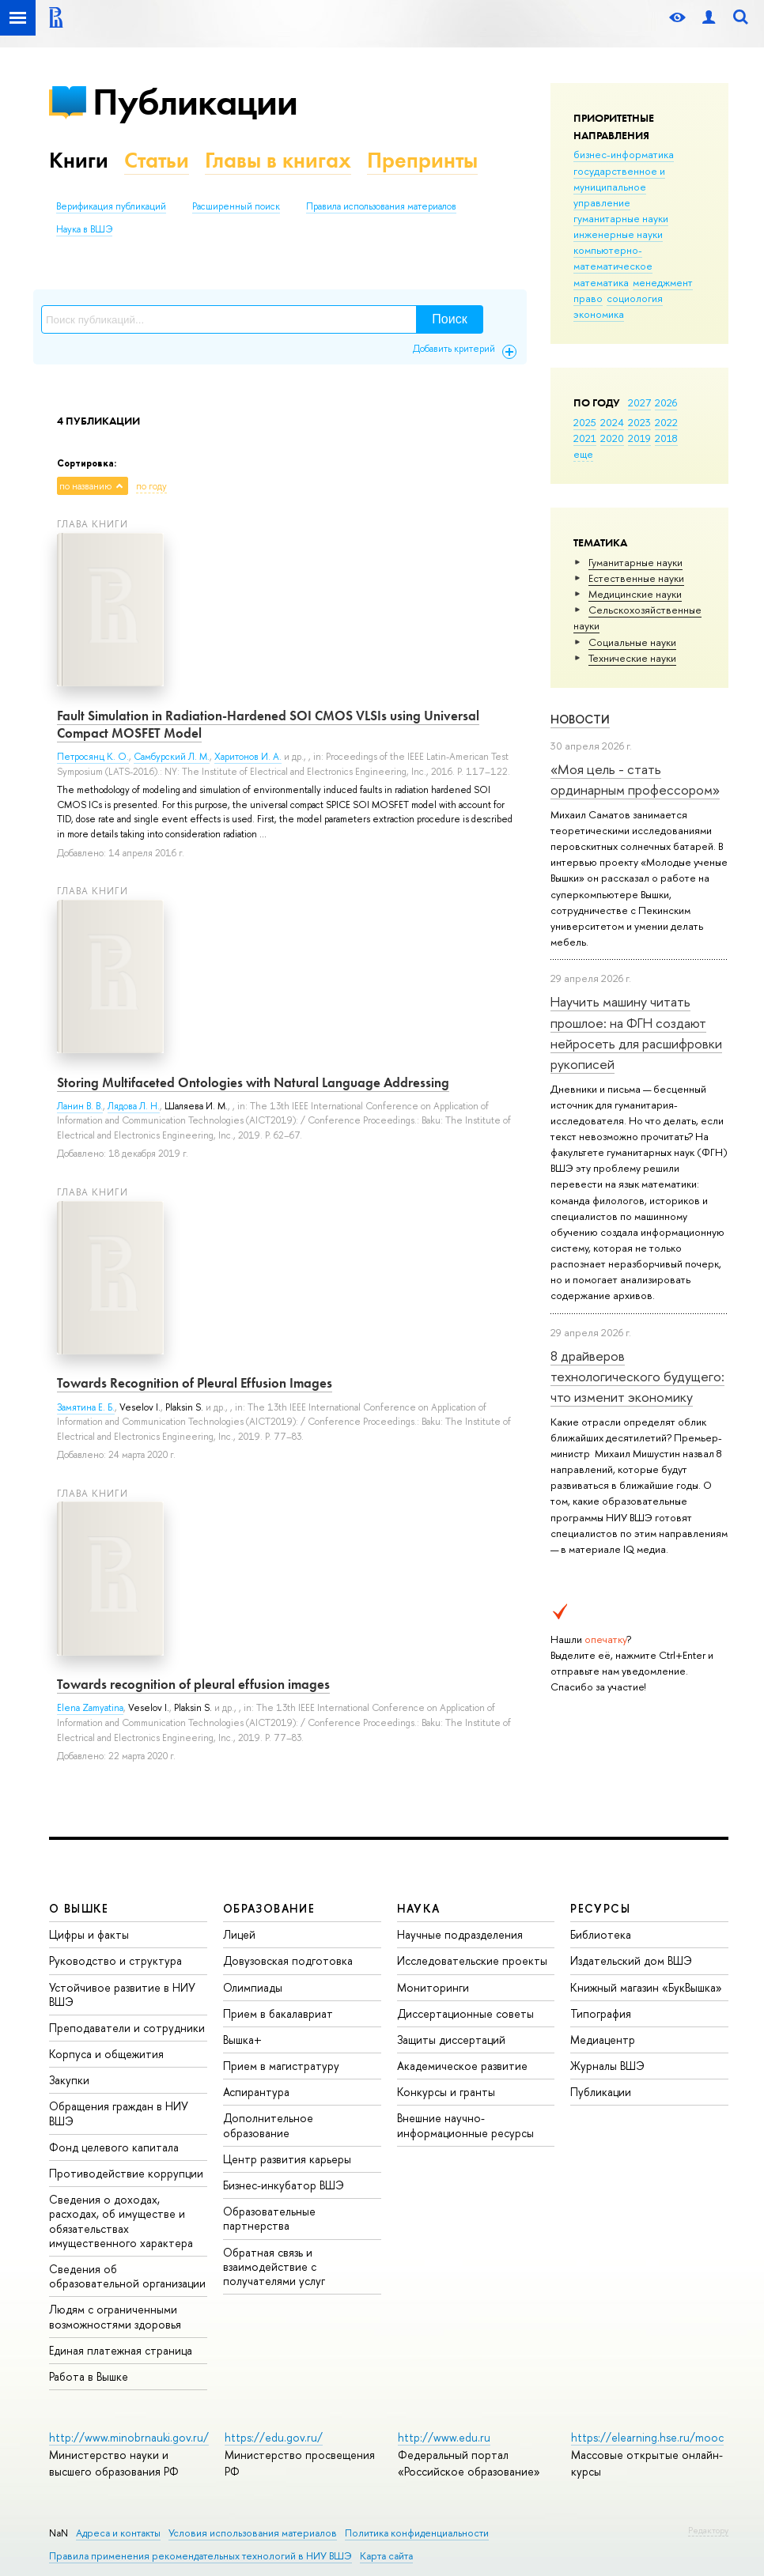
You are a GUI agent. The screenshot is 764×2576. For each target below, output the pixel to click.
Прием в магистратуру (281, 2065)
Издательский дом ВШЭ (631, 1960)
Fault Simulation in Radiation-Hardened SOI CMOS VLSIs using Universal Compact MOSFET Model (268, 724)
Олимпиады (252, 1987)
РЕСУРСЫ (600, 1908)
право (588, 298)
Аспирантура (256, 2091)
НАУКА (419, 1908)
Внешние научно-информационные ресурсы (465, 2125)
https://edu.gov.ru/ (274, 2437)
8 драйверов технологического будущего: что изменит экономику (637, 1377)
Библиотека (600, 1934)
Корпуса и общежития (106, 2053)
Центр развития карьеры (287, 2158)
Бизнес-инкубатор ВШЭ (283, 2185)
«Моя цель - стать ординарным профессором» (635, 779)
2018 (666, 438)
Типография (600, 2013)
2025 (584, 422)
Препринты (422, 160)
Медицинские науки (635, 594)
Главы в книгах (278, 160)
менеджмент (663, 282)
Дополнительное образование (268, 2125)
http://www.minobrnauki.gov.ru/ (129, 2437)
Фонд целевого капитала (114, 2147)
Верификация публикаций (111, 206)
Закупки (69, 2079)
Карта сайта (386, 2556)
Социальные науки (632, 642)
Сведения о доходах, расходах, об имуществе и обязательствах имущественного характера (121, 2221)
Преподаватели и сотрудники (127, 2027)
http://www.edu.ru (444, 2437)
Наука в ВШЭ (84, 229)
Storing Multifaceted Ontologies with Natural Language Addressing (253, 1082)
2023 (639, 422)
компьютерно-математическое (612, 258)
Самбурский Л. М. (172, 756)
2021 (584, 438)
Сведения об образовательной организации (127, 2276)
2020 (612, 438)
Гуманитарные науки (635, 562)
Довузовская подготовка (288, 1960)
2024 (612, 422)
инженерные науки (618, 234)
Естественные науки (636, 578)
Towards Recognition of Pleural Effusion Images (194, 1383)
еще (583, 454)
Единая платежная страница (120, 2350)
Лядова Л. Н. (134, 1106)
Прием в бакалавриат (278, 2013)
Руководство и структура (115, 1960)
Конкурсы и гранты (446, 2091)
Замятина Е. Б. (86, 1407)
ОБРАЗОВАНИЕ (269, 1908)
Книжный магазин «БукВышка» (646, 1987)
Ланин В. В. (80, 1106)
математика (601, 282)
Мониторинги (433, 1987)
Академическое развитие (462, 2065)
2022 (666, 422)
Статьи (156, 160)
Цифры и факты (89, 1934)
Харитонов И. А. (248, 756)
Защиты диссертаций (451, 2039)
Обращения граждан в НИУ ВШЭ (118, 2113)
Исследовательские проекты (472, 1960)
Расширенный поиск (236, 206)
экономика (598, 314)
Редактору (708, 2530)
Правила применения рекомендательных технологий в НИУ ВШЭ (200, 2556)
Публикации (195, 101)
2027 (639, 402)
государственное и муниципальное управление (619, 187)
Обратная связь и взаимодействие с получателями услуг (274, 2266)
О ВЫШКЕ (79, 1908)
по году (151, 486)
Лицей (239, 1934)
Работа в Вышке (88, 2376)
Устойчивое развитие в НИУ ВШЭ (122, 1994)
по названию (85, 486)
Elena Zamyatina (90, 1708)
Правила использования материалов (381, 206)
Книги (78, 160)
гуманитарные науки (620, 218)
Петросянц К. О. (93, 756)
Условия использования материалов (252, 2533)
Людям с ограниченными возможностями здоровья (115, 2316)
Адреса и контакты (118, 2533)
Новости (580, 719)
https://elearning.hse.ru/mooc (647, 2437)
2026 (666, 402)
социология (635, 298)
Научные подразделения (460, 1934)
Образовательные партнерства (269, 2218)
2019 (639, 438)
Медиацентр (602, 2039)
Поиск (449, 319)
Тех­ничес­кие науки (632, 658)
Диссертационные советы (465, 2013)
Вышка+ (242, 2039)
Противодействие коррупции (126, 2173)
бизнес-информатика (623, 154)
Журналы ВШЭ (607, 2065)
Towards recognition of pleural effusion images (193, 1684)
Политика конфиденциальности (417, 2533)
